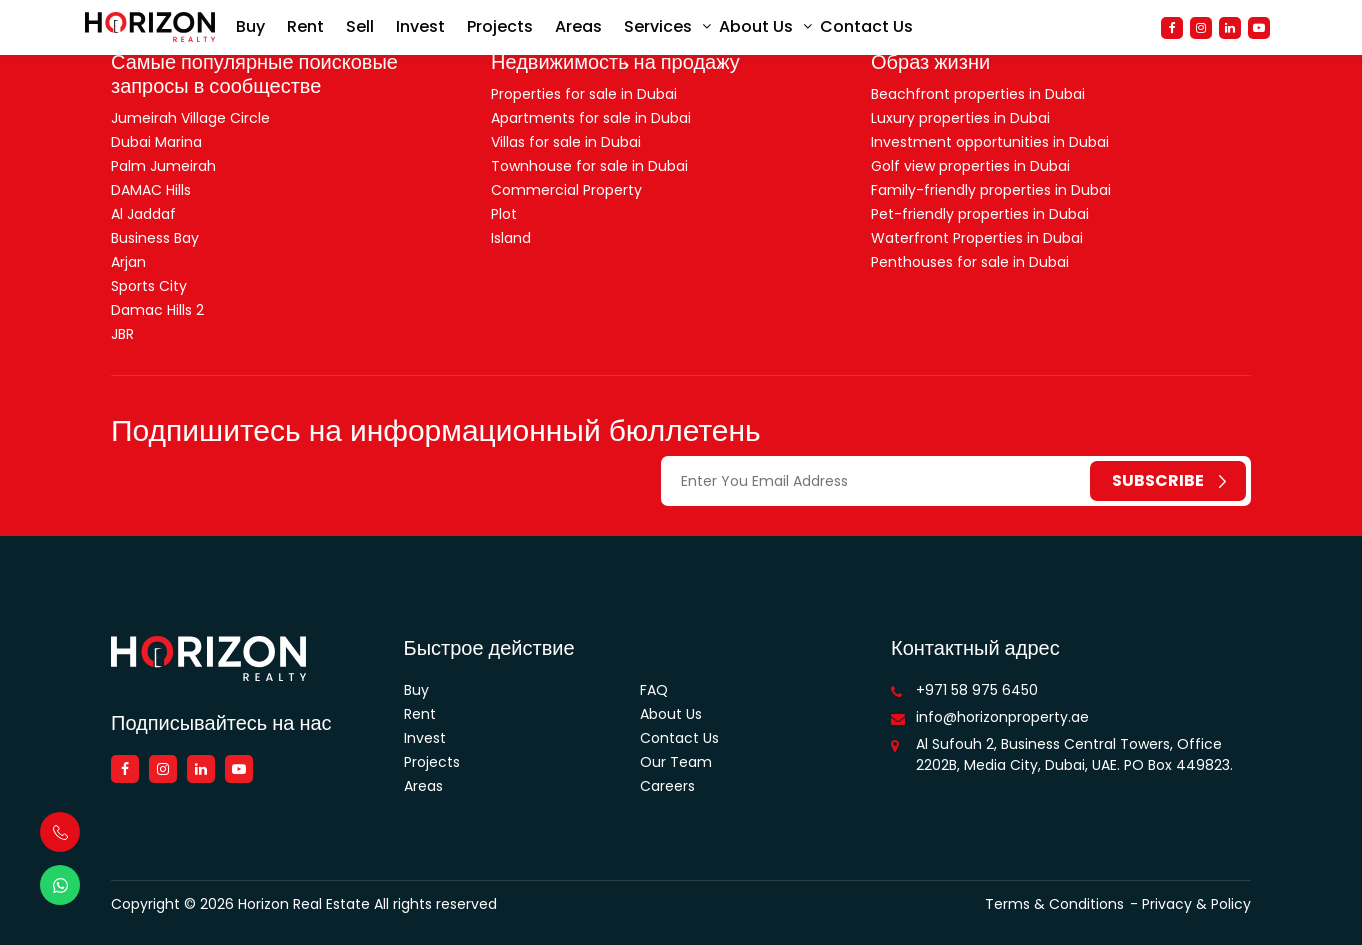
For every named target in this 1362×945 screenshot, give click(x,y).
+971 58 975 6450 (977, 690)
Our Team (676, 762)
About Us (756, 29)
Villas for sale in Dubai (566, 142)
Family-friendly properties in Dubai (991, 190)
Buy (250, 29)
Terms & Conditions (1054, 904)
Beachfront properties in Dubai (978, 94)
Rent (305, 29)
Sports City (149, 286)
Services (658, 29)
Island (511, 238)
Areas (578, 29)
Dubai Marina (156, 142)
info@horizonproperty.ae (1002, 717)
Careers (667, 786)
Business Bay (155, 238)
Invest (420, 29)
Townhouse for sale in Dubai (589, 166)
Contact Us (866, 29)
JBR (122, 334)
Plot (504, 214)
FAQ (654, 690)
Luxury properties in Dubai (960, 118)
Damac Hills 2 (157, 310)
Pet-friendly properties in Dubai (980, 214)
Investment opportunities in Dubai (990, 142)
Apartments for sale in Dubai (591, 118)
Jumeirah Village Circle (190, 118)
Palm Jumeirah (163, 166)
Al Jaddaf (143, 214)
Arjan (128, 262)
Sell (360, 29)
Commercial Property (566, 190)
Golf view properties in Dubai (970, 166)
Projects (500, 29)
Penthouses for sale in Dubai (970, 262)
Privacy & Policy (1196, 904)
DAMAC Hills (151, 190)
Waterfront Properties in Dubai (977, 238)
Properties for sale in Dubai (584, 94)
